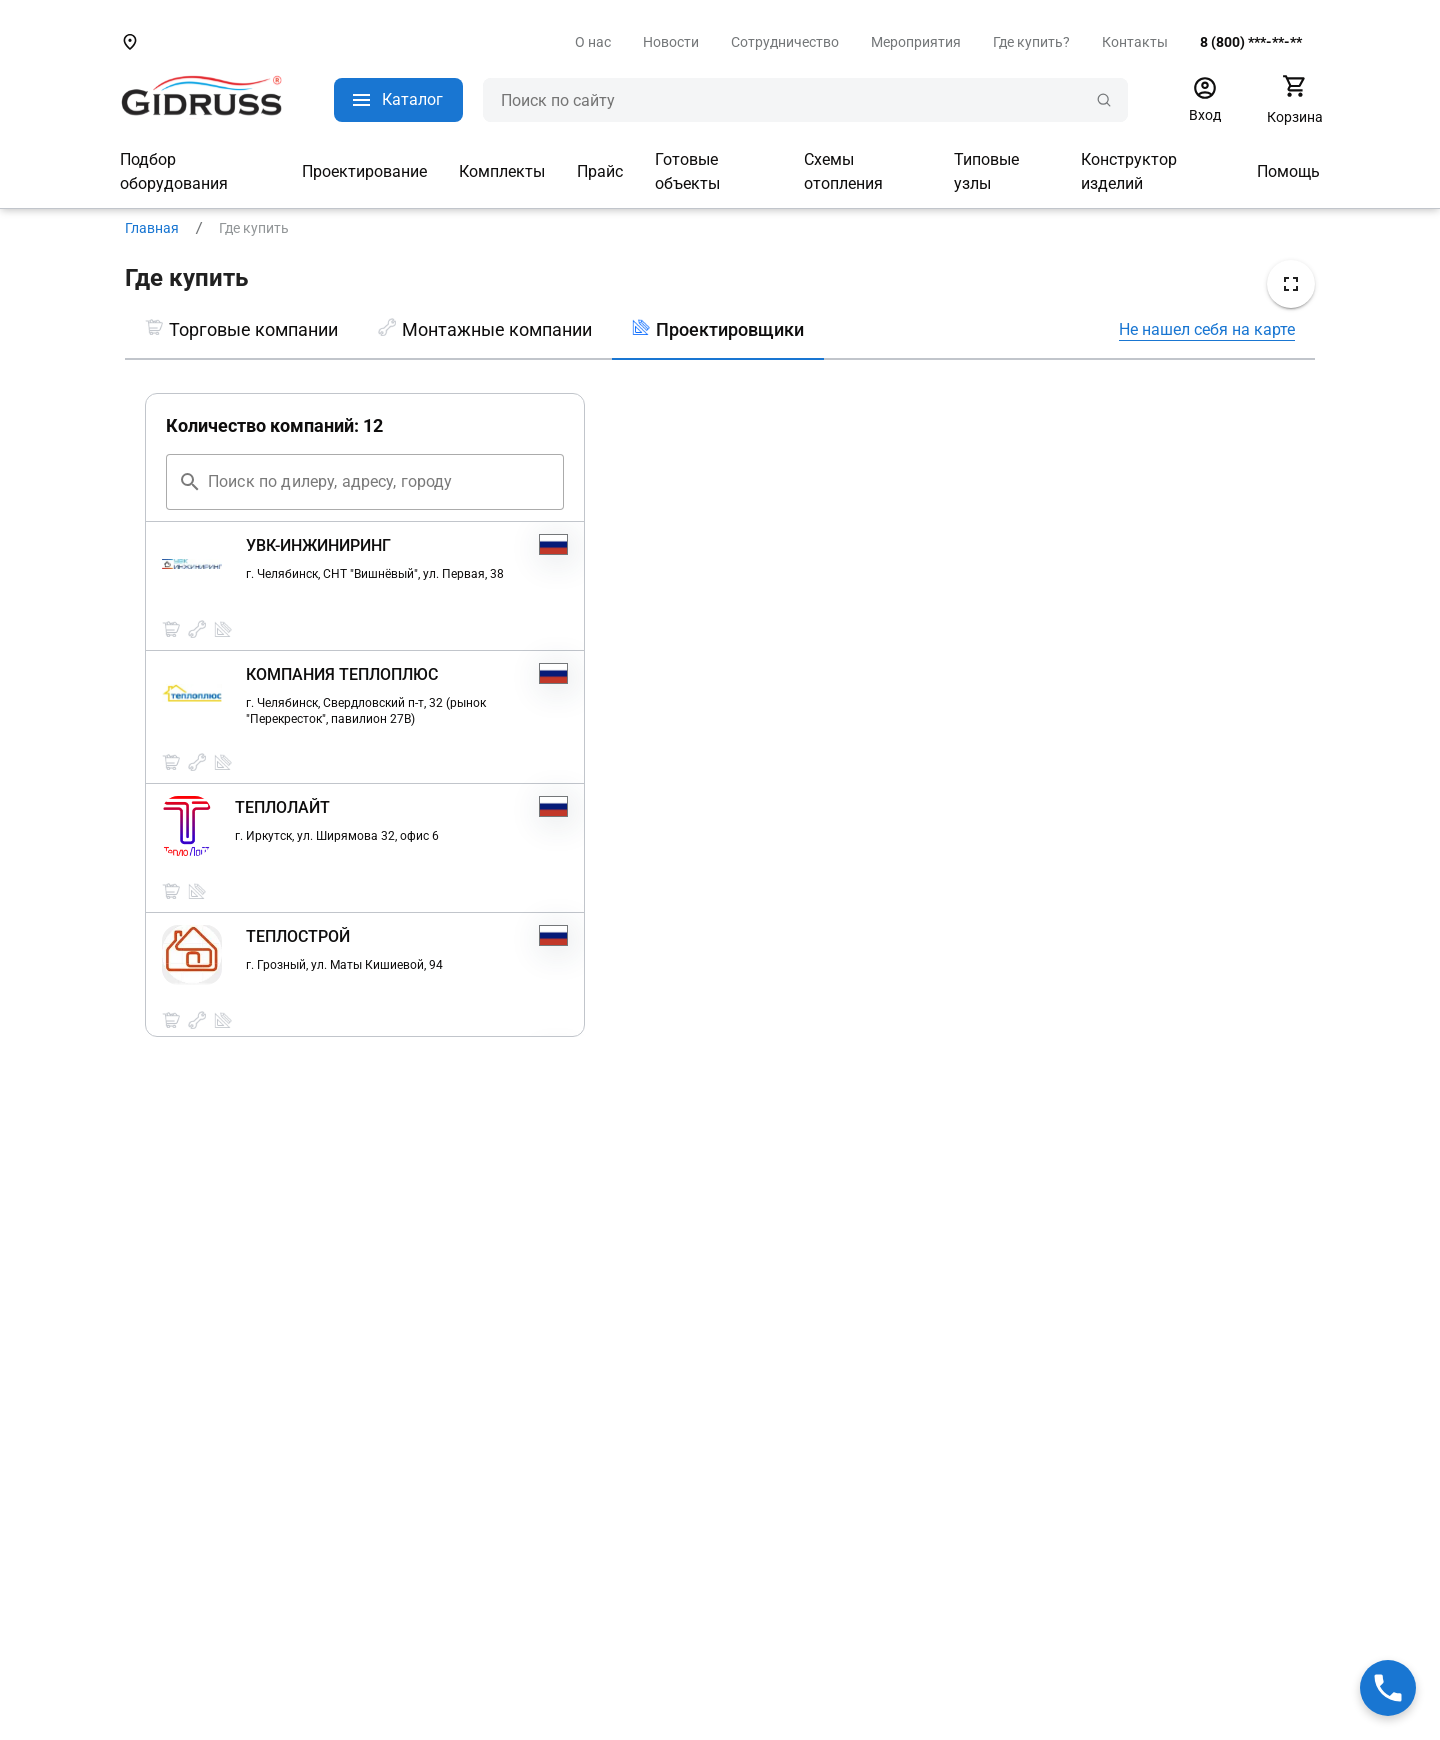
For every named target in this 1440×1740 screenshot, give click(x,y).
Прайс (600, 171)
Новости (671, 42)
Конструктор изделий (1129, 171)
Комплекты (502, 171)
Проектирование (364, 171)
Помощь (1288, 171)
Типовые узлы (986, 171)
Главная (152, 228)
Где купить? (1031, 42)
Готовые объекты (687, 171)
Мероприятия (916, 42)
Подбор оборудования (174, 171)
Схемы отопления (843, 171)
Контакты (1135, 42)
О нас (593, 42)
